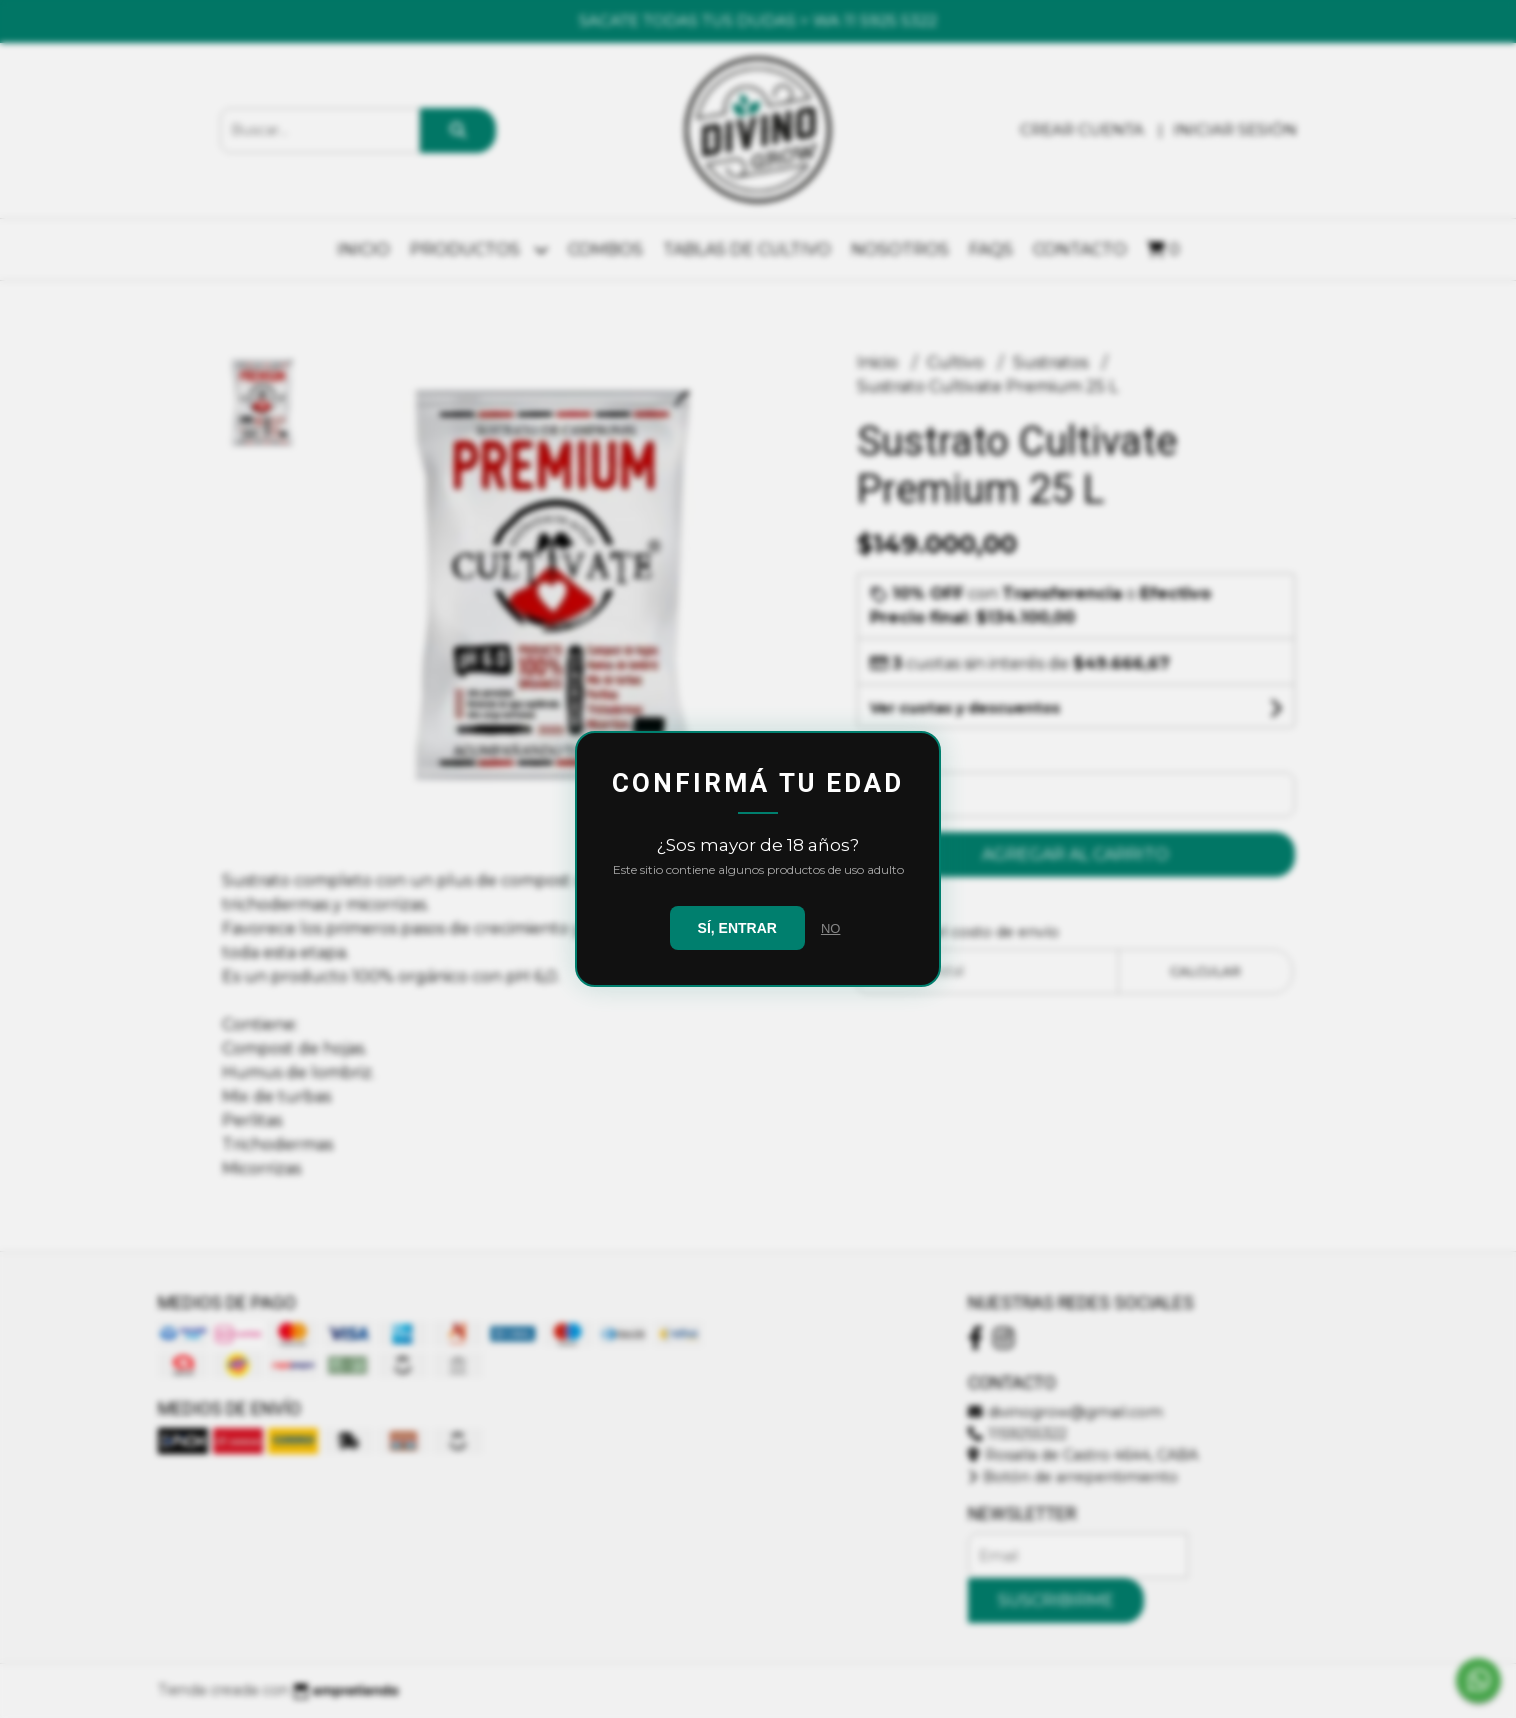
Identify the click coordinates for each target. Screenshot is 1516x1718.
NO (831, 928)
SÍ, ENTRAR (737, 928)
